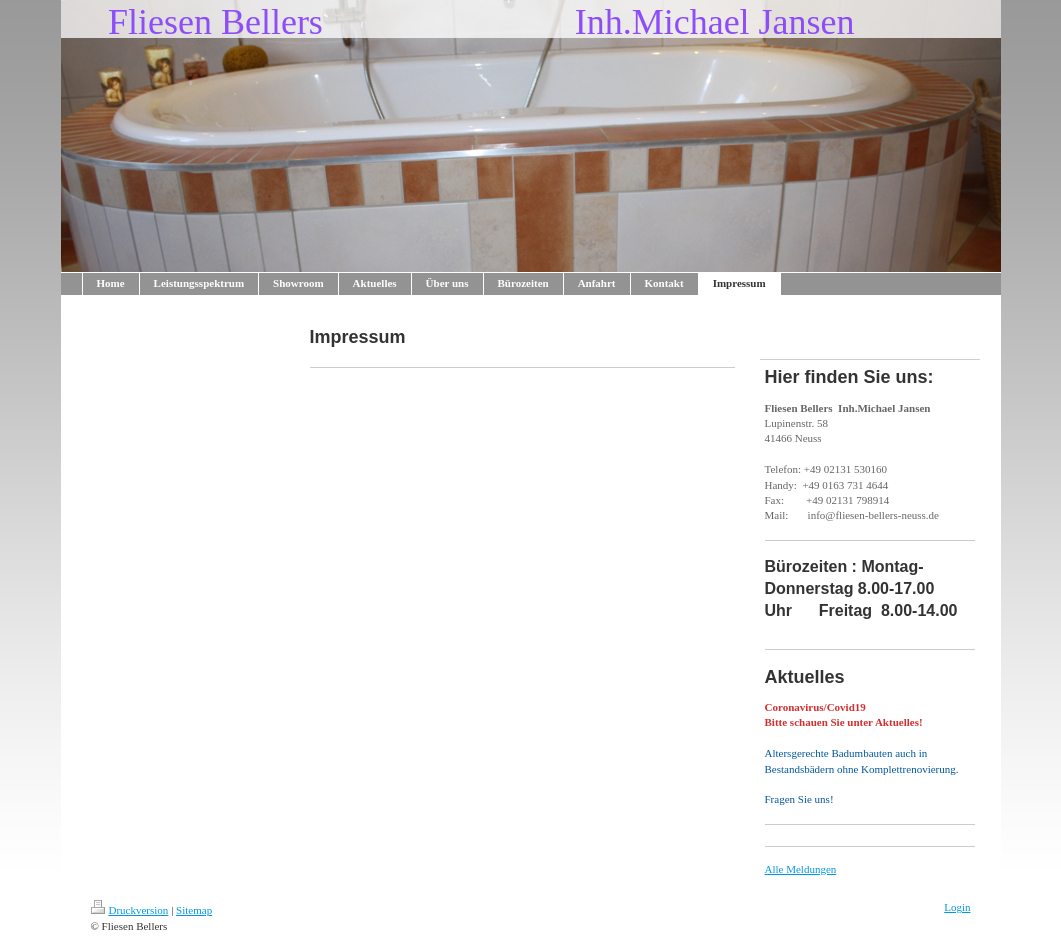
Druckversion (130, 910)
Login (957, 907)
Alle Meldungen (801, 869)
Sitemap (194, 910)
